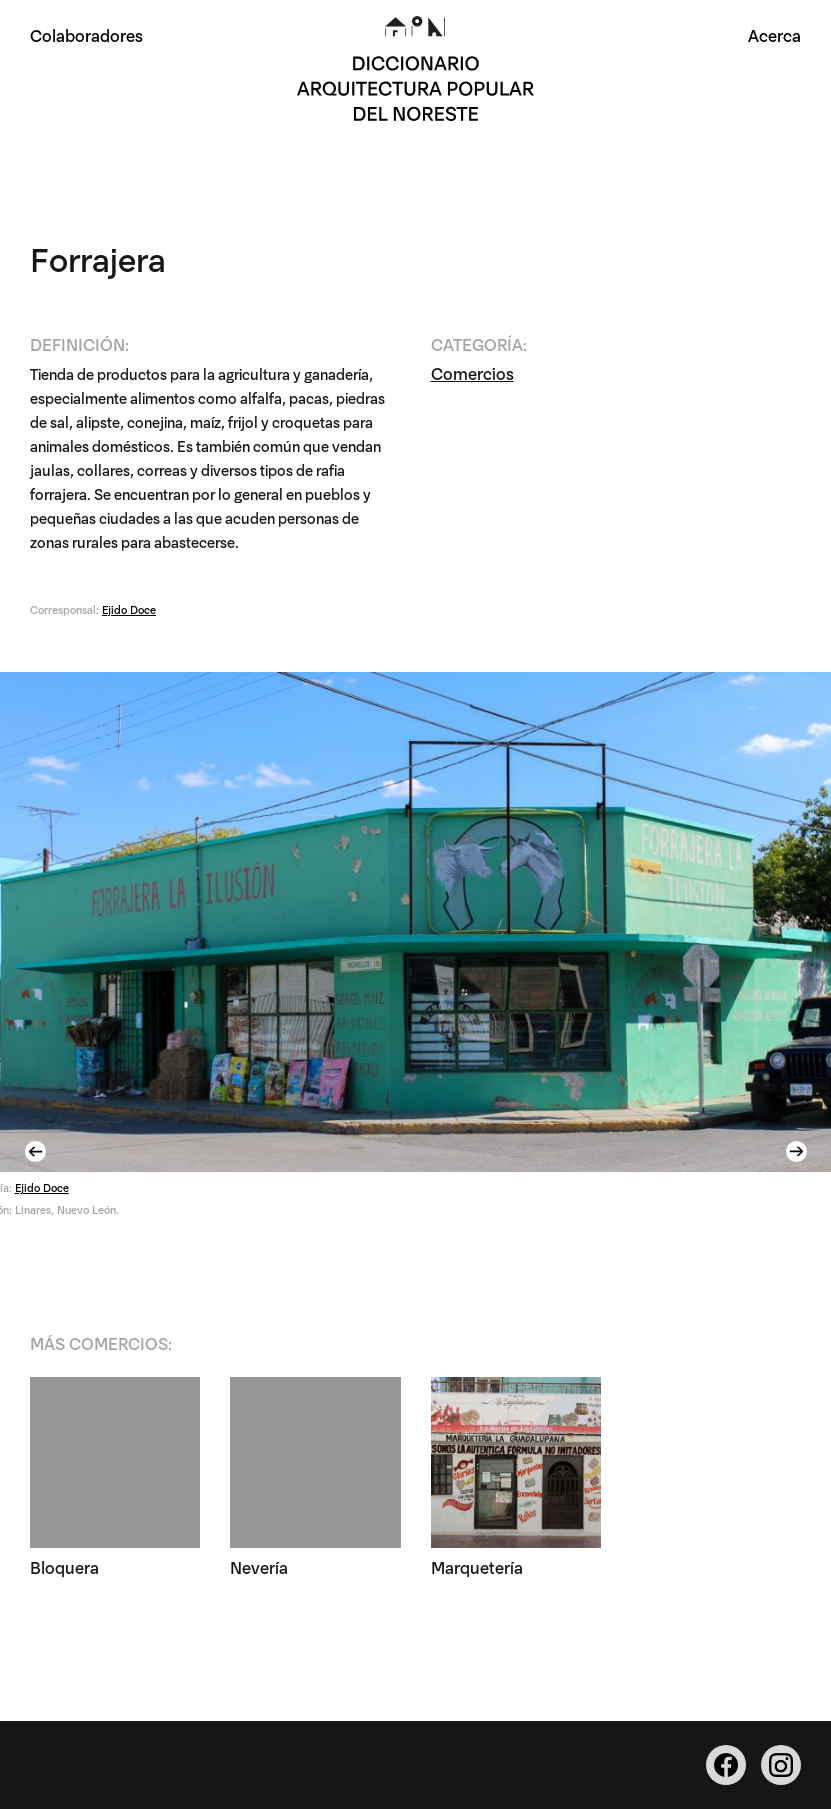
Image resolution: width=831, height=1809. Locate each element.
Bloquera (64, 1566)
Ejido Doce (129, 609)
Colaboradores (86, 34)
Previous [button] (38, 1151)
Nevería (259, 1566)
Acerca (774, 34)
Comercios (472, 372)
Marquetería (477, 1566)
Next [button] (799, 1151)
